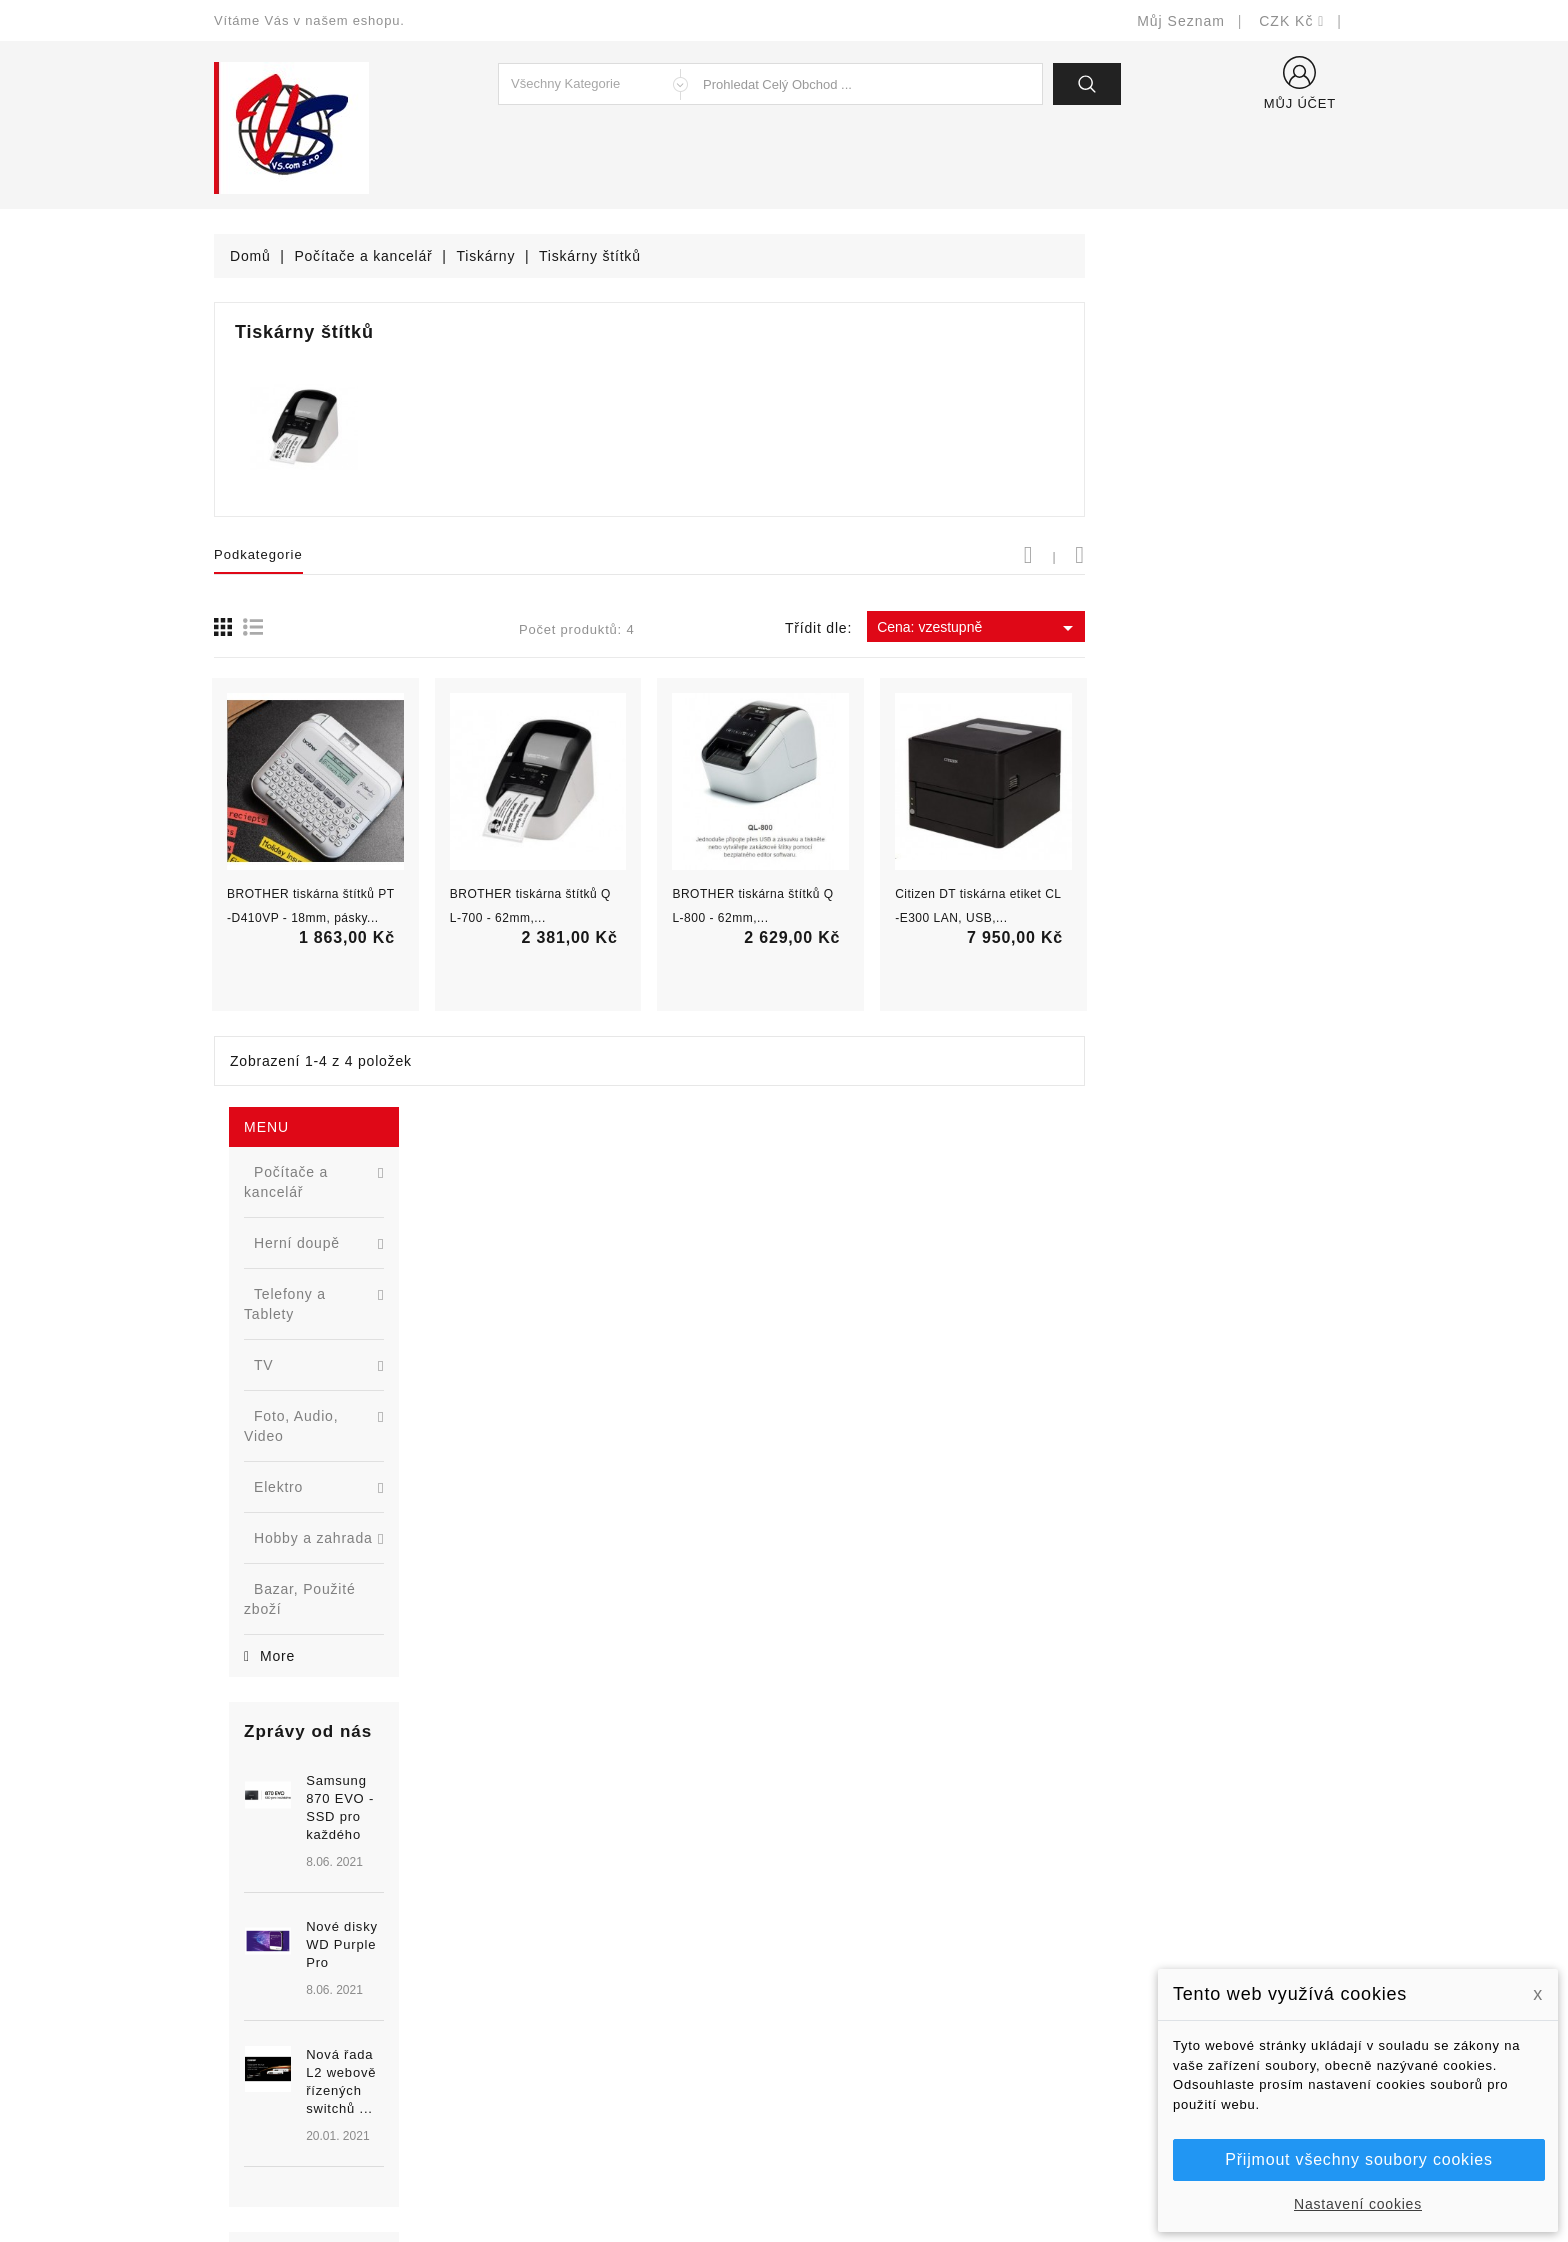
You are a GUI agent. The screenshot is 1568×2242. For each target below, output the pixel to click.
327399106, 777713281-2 (324, 2016)
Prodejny (828, 2106)
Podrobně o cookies (865, 2016)
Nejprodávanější (561, 1956)
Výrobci (532, 1986)
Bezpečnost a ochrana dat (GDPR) (915, 1926)
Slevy (525, 1896)
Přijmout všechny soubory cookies (1358, 2159)
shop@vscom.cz (293, 2046)
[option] (333, 998)
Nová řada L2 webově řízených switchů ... (369, 1076)
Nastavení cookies (1358, 2204)
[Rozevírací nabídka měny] (1292, 21)
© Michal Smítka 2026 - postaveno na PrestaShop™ (784, 2174)
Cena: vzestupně (1247, 628)
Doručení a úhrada (861, 1896)
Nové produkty (555, 1926)
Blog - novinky (555, 2016)
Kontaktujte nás (851, 2046)
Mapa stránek (844, 2076)
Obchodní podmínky (865, 1956)
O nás (819, 1986)
